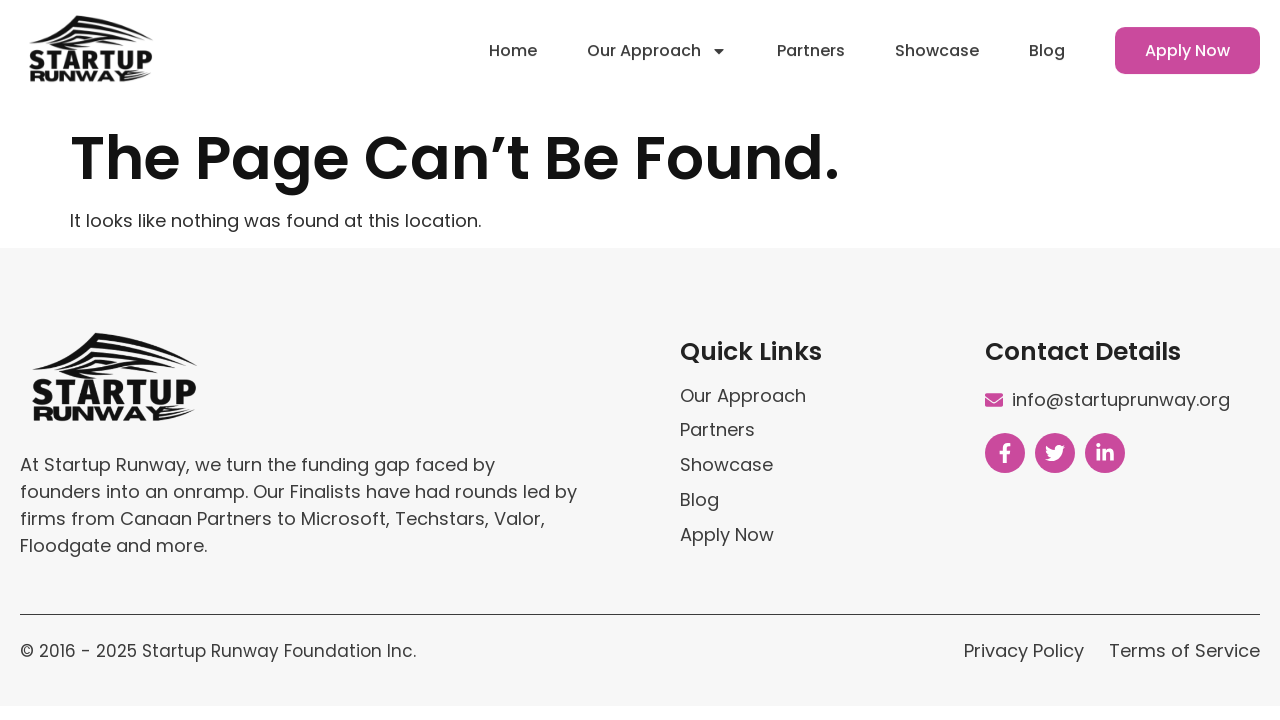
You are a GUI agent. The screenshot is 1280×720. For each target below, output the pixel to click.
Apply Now (1187, 42)
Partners (811, 42)
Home (513, 42)
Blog (1047, 42)
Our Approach (657, 43)
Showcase (937, 42)
